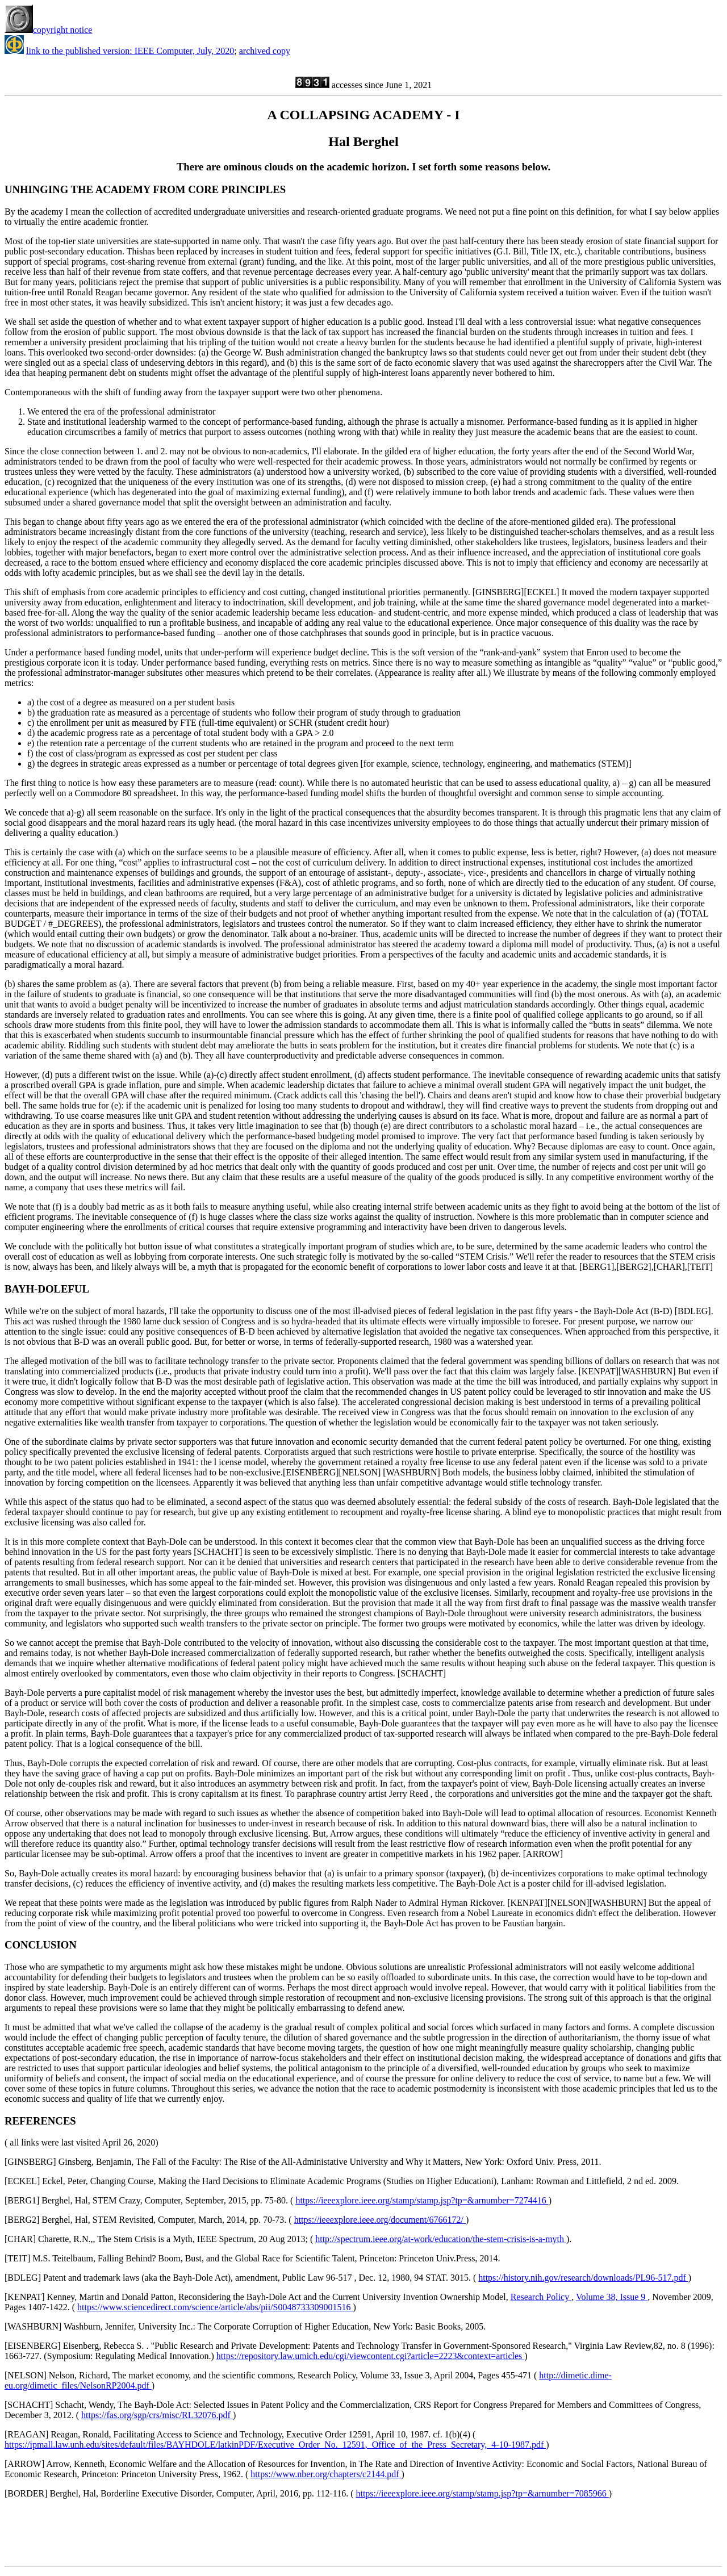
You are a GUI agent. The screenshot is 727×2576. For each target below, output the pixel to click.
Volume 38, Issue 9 (611, 2297)
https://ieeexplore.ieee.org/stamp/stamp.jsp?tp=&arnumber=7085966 (482, 2493)
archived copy (264, 51)
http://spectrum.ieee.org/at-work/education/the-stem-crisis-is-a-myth (440, 2239)
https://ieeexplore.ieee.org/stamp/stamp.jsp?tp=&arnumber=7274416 (421, 2200)
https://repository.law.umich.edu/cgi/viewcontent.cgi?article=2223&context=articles (370, 2356)
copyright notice (48, 30)
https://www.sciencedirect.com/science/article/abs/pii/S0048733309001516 (215, 2307)
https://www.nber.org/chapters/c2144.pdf (325, 2474)
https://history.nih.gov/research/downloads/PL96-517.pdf (583, 2277)
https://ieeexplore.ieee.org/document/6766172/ (380, 2219)
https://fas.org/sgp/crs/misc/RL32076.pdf (157, 2415)
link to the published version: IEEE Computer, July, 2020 (130, 51)
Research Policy (541, 2297)
